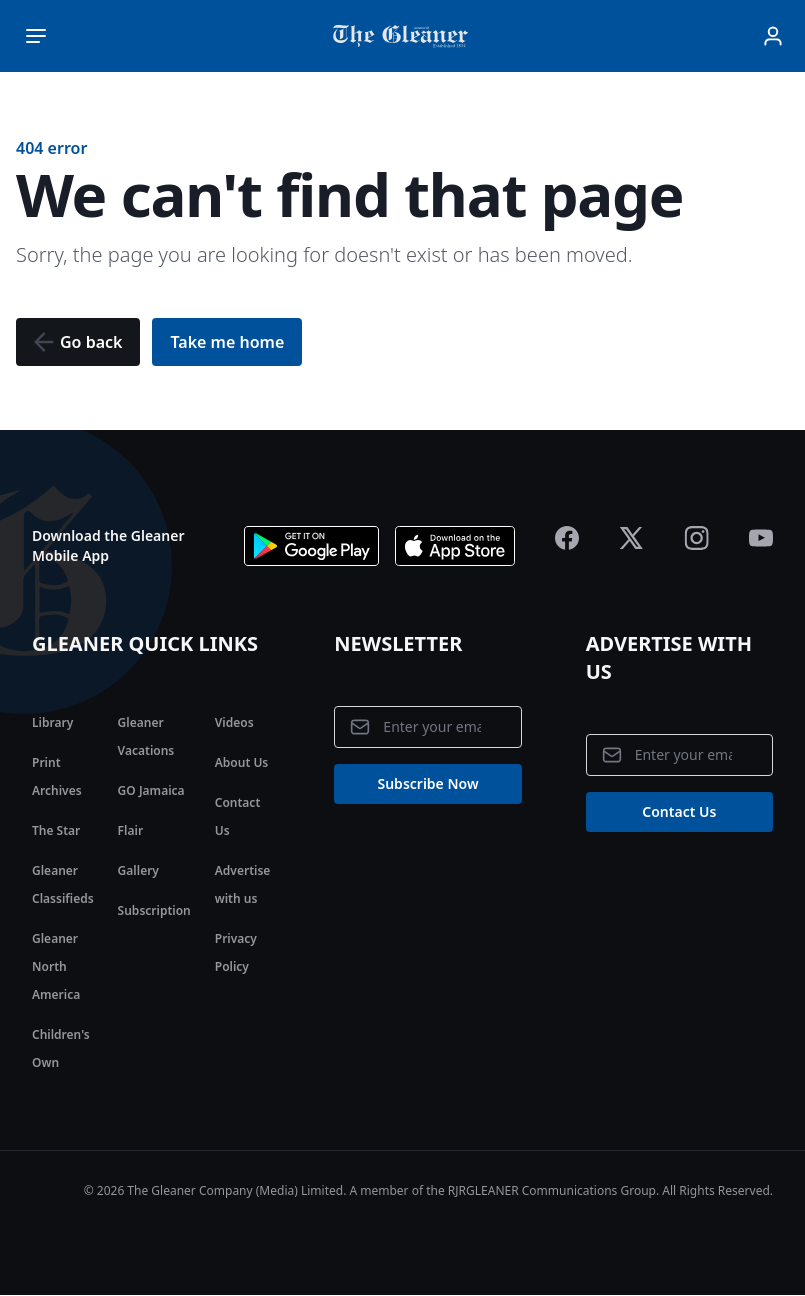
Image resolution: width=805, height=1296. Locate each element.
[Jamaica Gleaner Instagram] (696, 538)
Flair (130, 830)
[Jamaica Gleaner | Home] (404, 36)
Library (52, 722)
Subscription (154, 910)
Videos (234, 722)
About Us (242, 762)
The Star (56, 830)
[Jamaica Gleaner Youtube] (761, 538)
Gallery (138, 870)
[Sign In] (773, 36)
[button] (78, 342)
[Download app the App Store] (455, 546)
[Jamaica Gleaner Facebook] (567, 538)
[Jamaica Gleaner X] (631, 538)
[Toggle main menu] (36, 36)
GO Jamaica (151, 790)
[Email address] (427, 727)
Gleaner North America (56, 966)
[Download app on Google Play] (311, 546)
